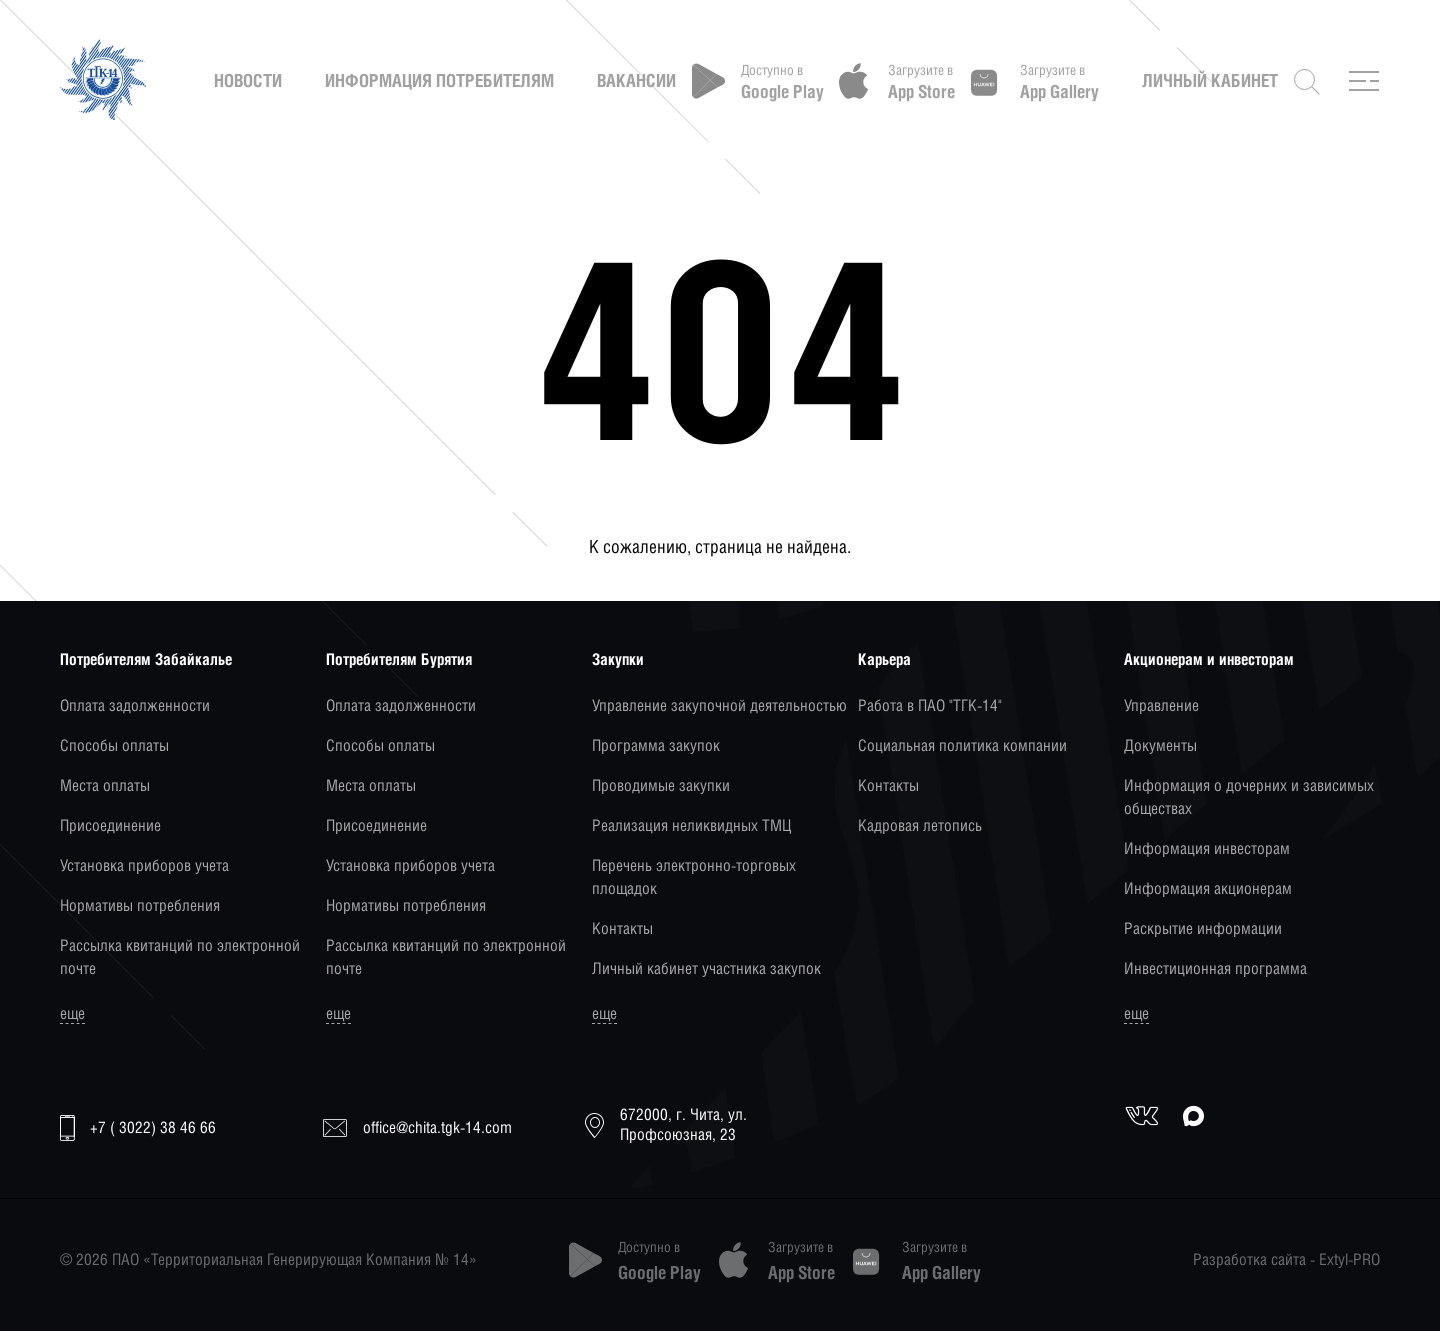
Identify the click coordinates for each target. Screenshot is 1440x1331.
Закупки (618, 659)
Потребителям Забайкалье (146, 659)
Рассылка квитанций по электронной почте (180, 957)
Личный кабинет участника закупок (706, 968)
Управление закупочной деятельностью (719, 705)
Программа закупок (656, 745)
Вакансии (636, 81)
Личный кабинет (1210, 81)
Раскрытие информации (1203, 928)
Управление (1161, 705)
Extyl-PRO (1349, 1259)
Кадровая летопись (920, 825)
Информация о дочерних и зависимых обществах (1249, 797)
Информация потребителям (439, 81)
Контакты (622, 928)
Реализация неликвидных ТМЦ (691, 825)
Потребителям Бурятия (399, 659)
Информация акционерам (1208, 888)
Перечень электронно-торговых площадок (694, 877)
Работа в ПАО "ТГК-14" (930, 705)
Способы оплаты (114, 745)
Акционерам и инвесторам (1209, 659)
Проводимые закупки (661, 785)
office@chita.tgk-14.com (417, 1127)
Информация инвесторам (1207, 848)
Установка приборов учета (144, 865)
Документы (1160, 745)
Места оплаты (105, 785)
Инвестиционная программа (1215, 968)
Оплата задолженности (135, 705)
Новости (248, 81)
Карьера (884, 659)
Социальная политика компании (962, 745)
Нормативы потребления (140, 905)
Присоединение (110, 825)
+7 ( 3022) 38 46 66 (138, 1128)
